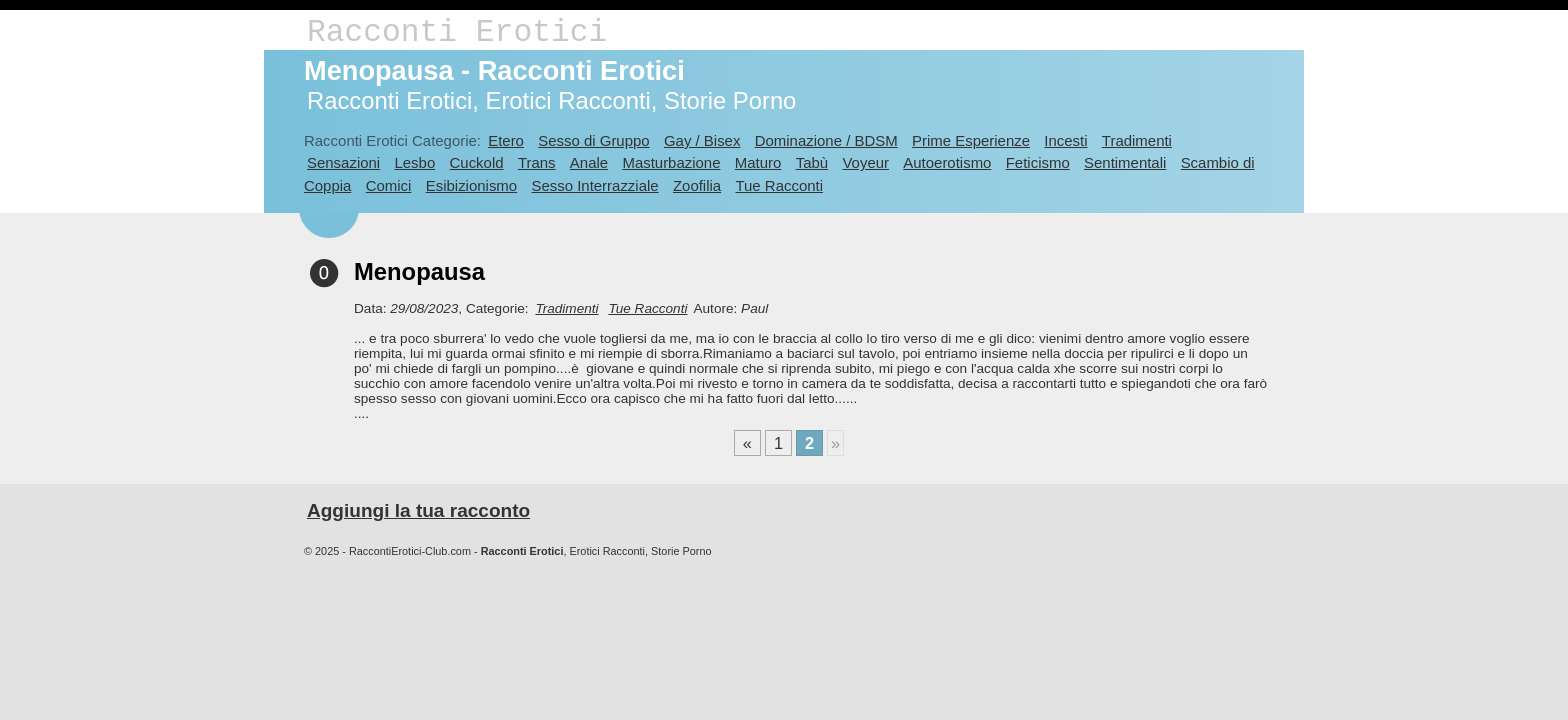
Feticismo (1038, 162)
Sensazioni (343, 162)
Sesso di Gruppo (593, 140)
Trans (537, 162)
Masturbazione (671, 162)
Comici (389, 185)
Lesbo (414, 162)
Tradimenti (1137, 140)
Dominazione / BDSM (826, 140)
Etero (506, 140)
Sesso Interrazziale (594, 185)
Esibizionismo (471, 185)
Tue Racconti (779, 185)
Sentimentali (1125, 162)
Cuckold (477, 162)
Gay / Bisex (702, 140)
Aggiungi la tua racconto (418, 510)
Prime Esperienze (971, 140)
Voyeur (865, 162)
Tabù (812, 162)
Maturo (758, 162)
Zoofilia (697, 185)
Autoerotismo (947, 162)
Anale (589, 162)
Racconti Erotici (457, 32)
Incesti (1065, 140)
